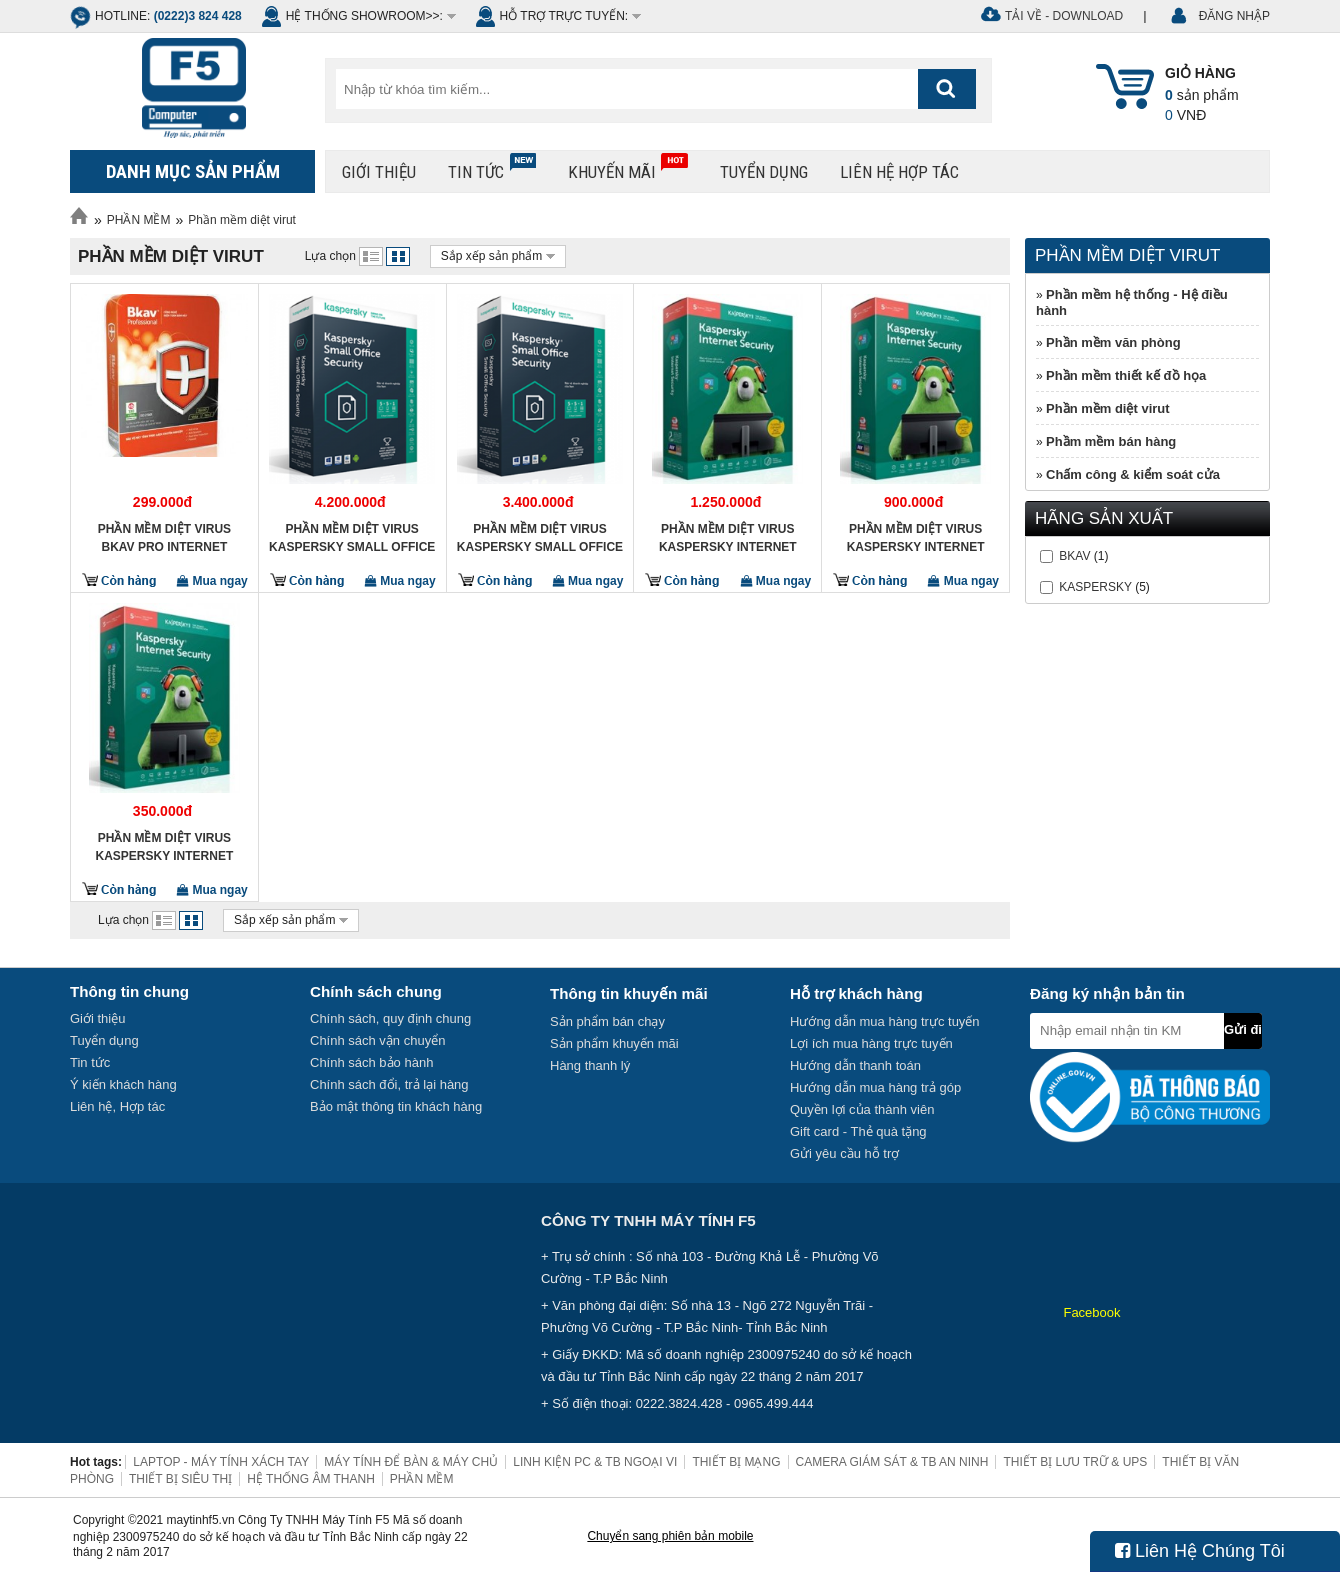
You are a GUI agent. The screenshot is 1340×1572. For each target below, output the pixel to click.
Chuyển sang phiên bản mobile (670, 1536)
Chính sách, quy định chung (390, 1018)
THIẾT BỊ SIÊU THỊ (180, 1479)
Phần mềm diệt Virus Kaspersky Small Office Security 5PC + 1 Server (540, 538)
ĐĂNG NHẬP (1234, 16)
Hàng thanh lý (590, 1065)
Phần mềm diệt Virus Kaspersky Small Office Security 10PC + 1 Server (352, 538)
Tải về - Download (1064, 16)
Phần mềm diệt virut (242, 220)
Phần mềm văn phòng (1113, 342)
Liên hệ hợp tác (899, 172)
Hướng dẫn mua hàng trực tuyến (885, 1021)
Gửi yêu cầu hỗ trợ (844, 1153)
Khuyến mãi (628, 167)
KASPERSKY (1095, 587)
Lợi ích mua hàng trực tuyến (871, 1043)
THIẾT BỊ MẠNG (736, 1462)
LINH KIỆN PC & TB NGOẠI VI (595, 1462)
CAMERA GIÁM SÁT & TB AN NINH (892, 1462)
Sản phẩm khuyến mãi (614, 1043)
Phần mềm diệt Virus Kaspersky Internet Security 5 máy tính (728, 538)
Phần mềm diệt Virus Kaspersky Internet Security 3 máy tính (916, 538)
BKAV (1074, 556)
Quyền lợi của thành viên (862, 1109)
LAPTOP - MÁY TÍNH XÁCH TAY (221, 1462)
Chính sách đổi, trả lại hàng (389, 1084)
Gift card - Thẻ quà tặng (858, 1131)
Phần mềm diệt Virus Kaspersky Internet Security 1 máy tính (164, 847)
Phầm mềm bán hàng (1111, 441)
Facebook (1091, 1312)
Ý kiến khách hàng (123, 1084)
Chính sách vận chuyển (377, 1040)
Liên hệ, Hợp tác (117, 1106)
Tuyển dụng (764, 172)
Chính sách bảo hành (371, 1062)
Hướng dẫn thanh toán (855, 1065)
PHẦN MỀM (139, 220)
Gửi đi (1243, 1029)
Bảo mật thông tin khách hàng (396, 1106)
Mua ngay (212, 581)
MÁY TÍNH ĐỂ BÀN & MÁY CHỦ (411, 1462)
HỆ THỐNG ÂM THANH (311, 1479)
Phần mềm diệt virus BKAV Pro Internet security (164, 538)
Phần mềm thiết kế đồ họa (1126, 375)
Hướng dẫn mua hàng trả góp (875, 1087)
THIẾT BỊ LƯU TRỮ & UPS (1075, 1462)
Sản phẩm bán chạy (607, 1021)
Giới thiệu (379, 172)
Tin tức (492, 167)
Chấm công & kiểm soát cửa (1133, 474)
